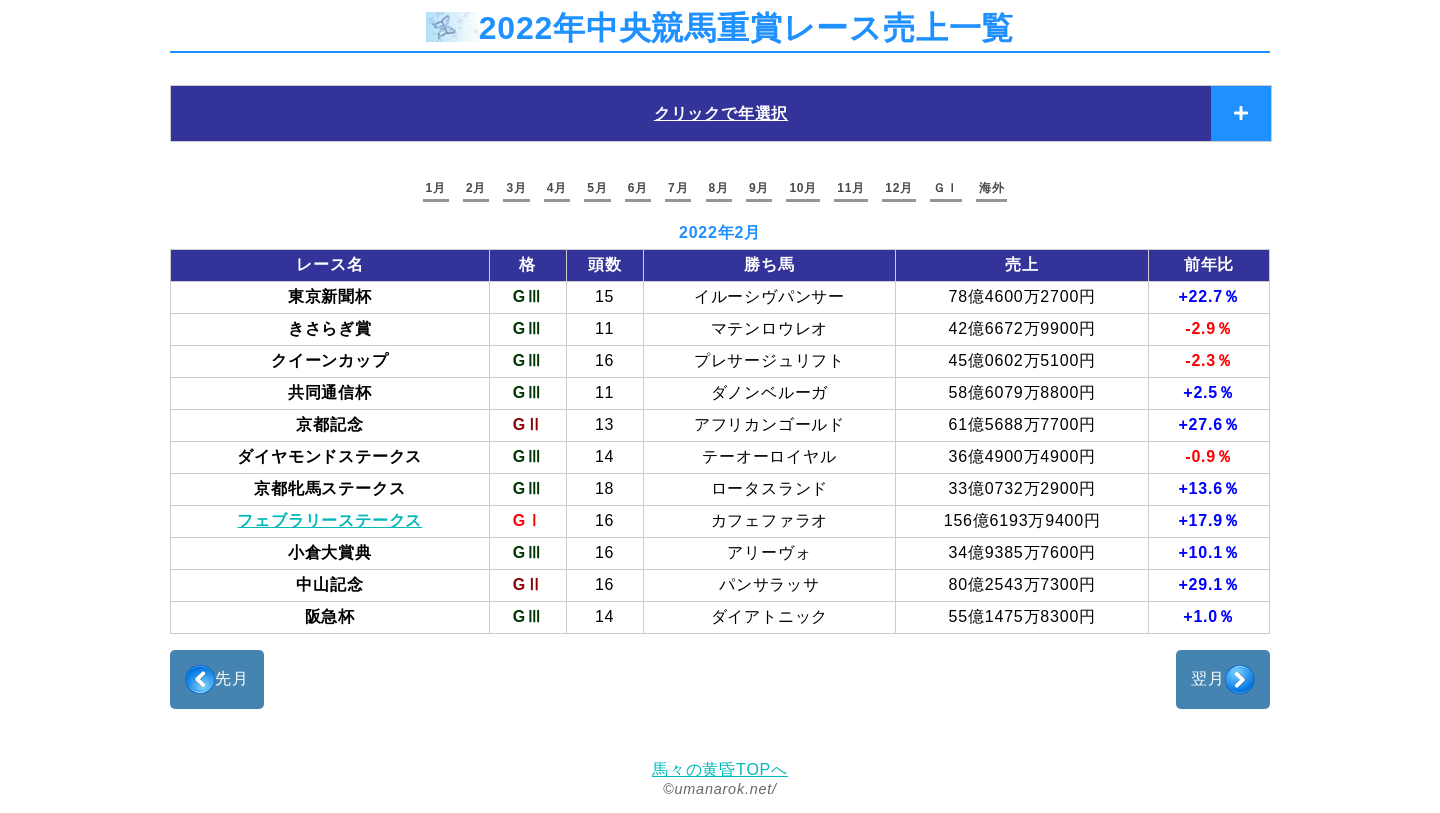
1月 (436, 188)
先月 (217, 679)
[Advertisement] (720, 695)
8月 (719, 188)
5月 (597, 188)
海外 (992, 188)
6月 (638, 188)
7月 (678, 188)
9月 (759, 188)
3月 (516, 188)
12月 (899, 188)
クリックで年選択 (721, 113)
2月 (476, 188)
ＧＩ (946, 188)
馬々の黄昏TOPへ (720, 769)
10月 (803, 188)
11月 (851, 188)
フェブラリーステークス (329, 520)
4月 (557, 188)
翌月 (1223, 679)
